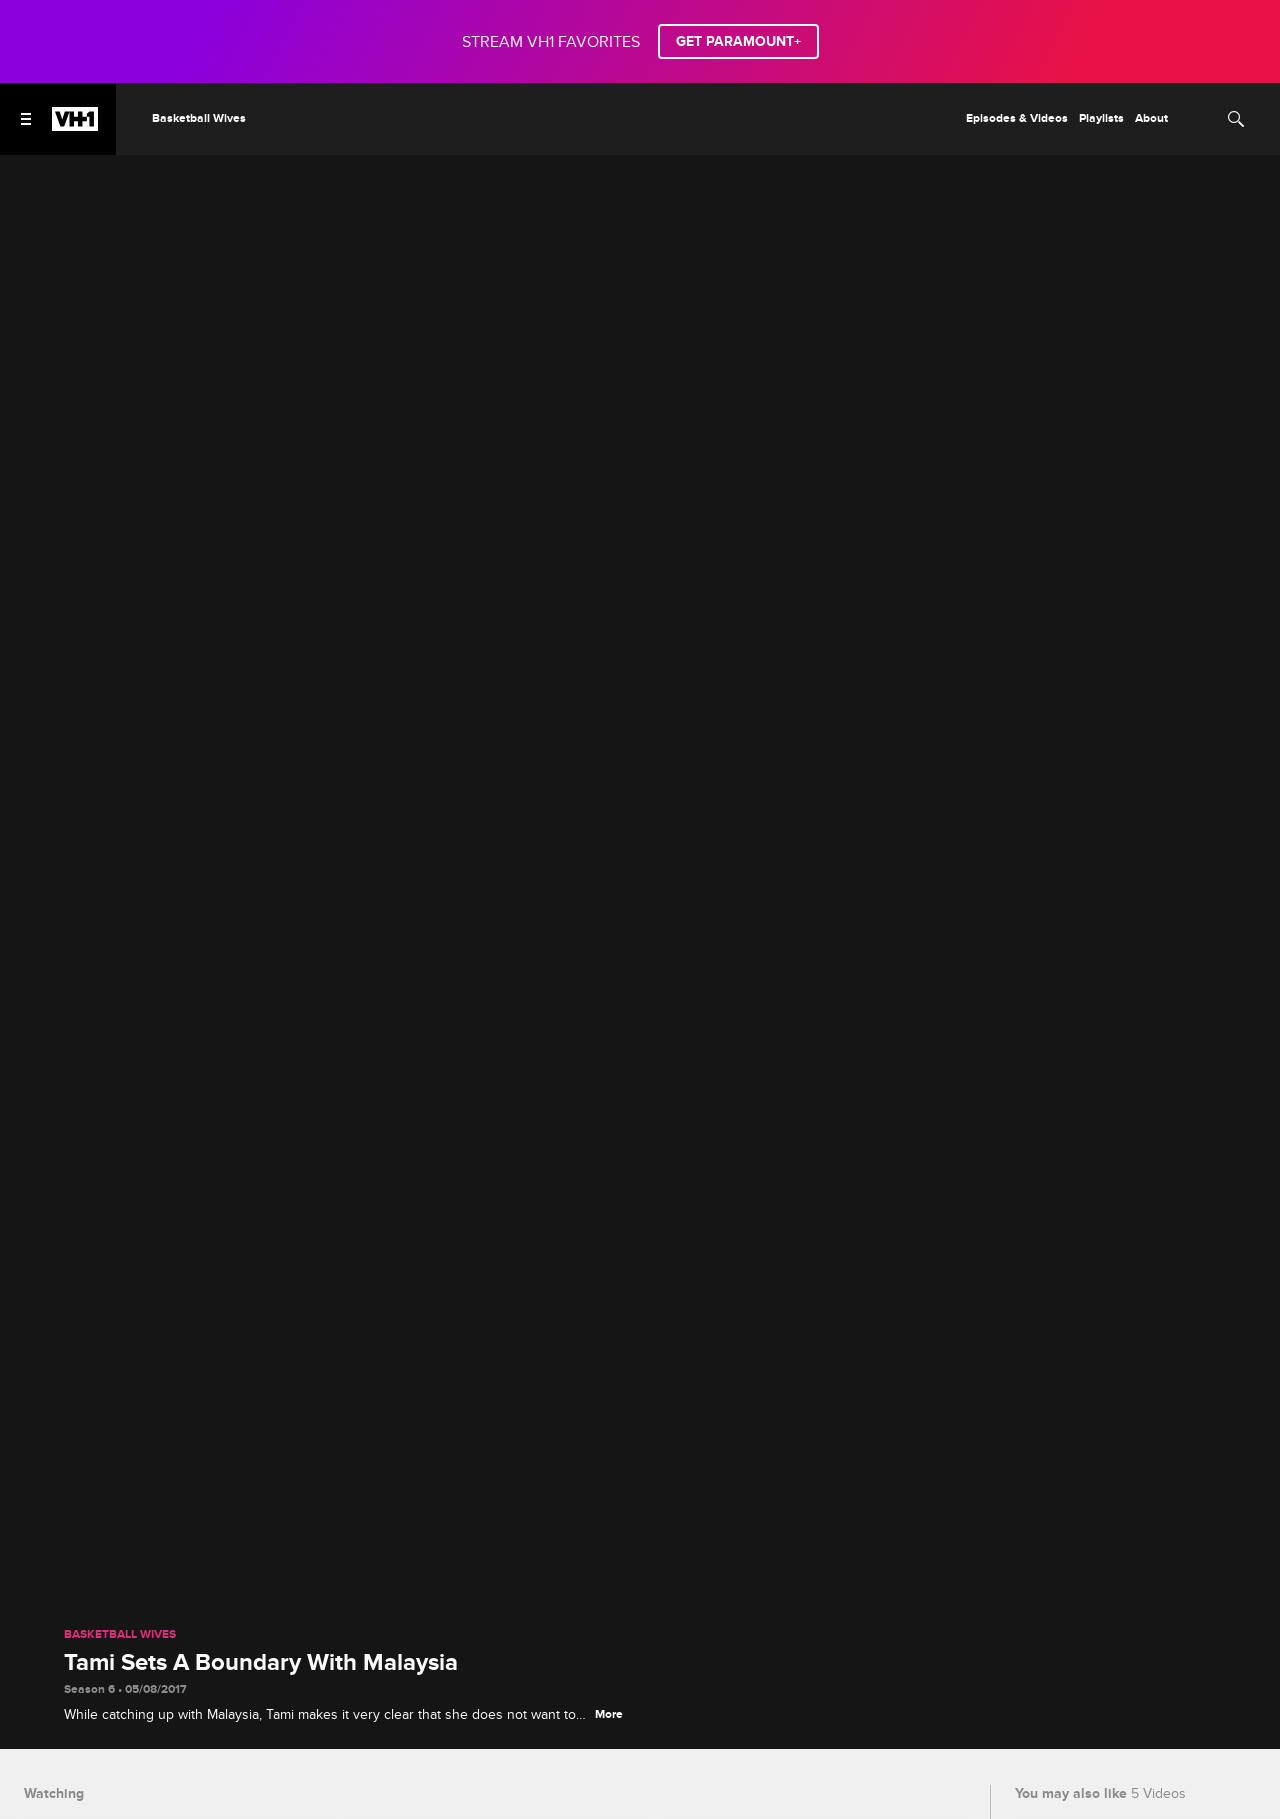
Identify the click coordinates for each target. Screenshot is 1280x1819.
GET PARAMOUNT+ (738, 41)
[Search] (1236, 119)
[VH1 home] (75, 126)
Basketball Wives (120, 1635)
